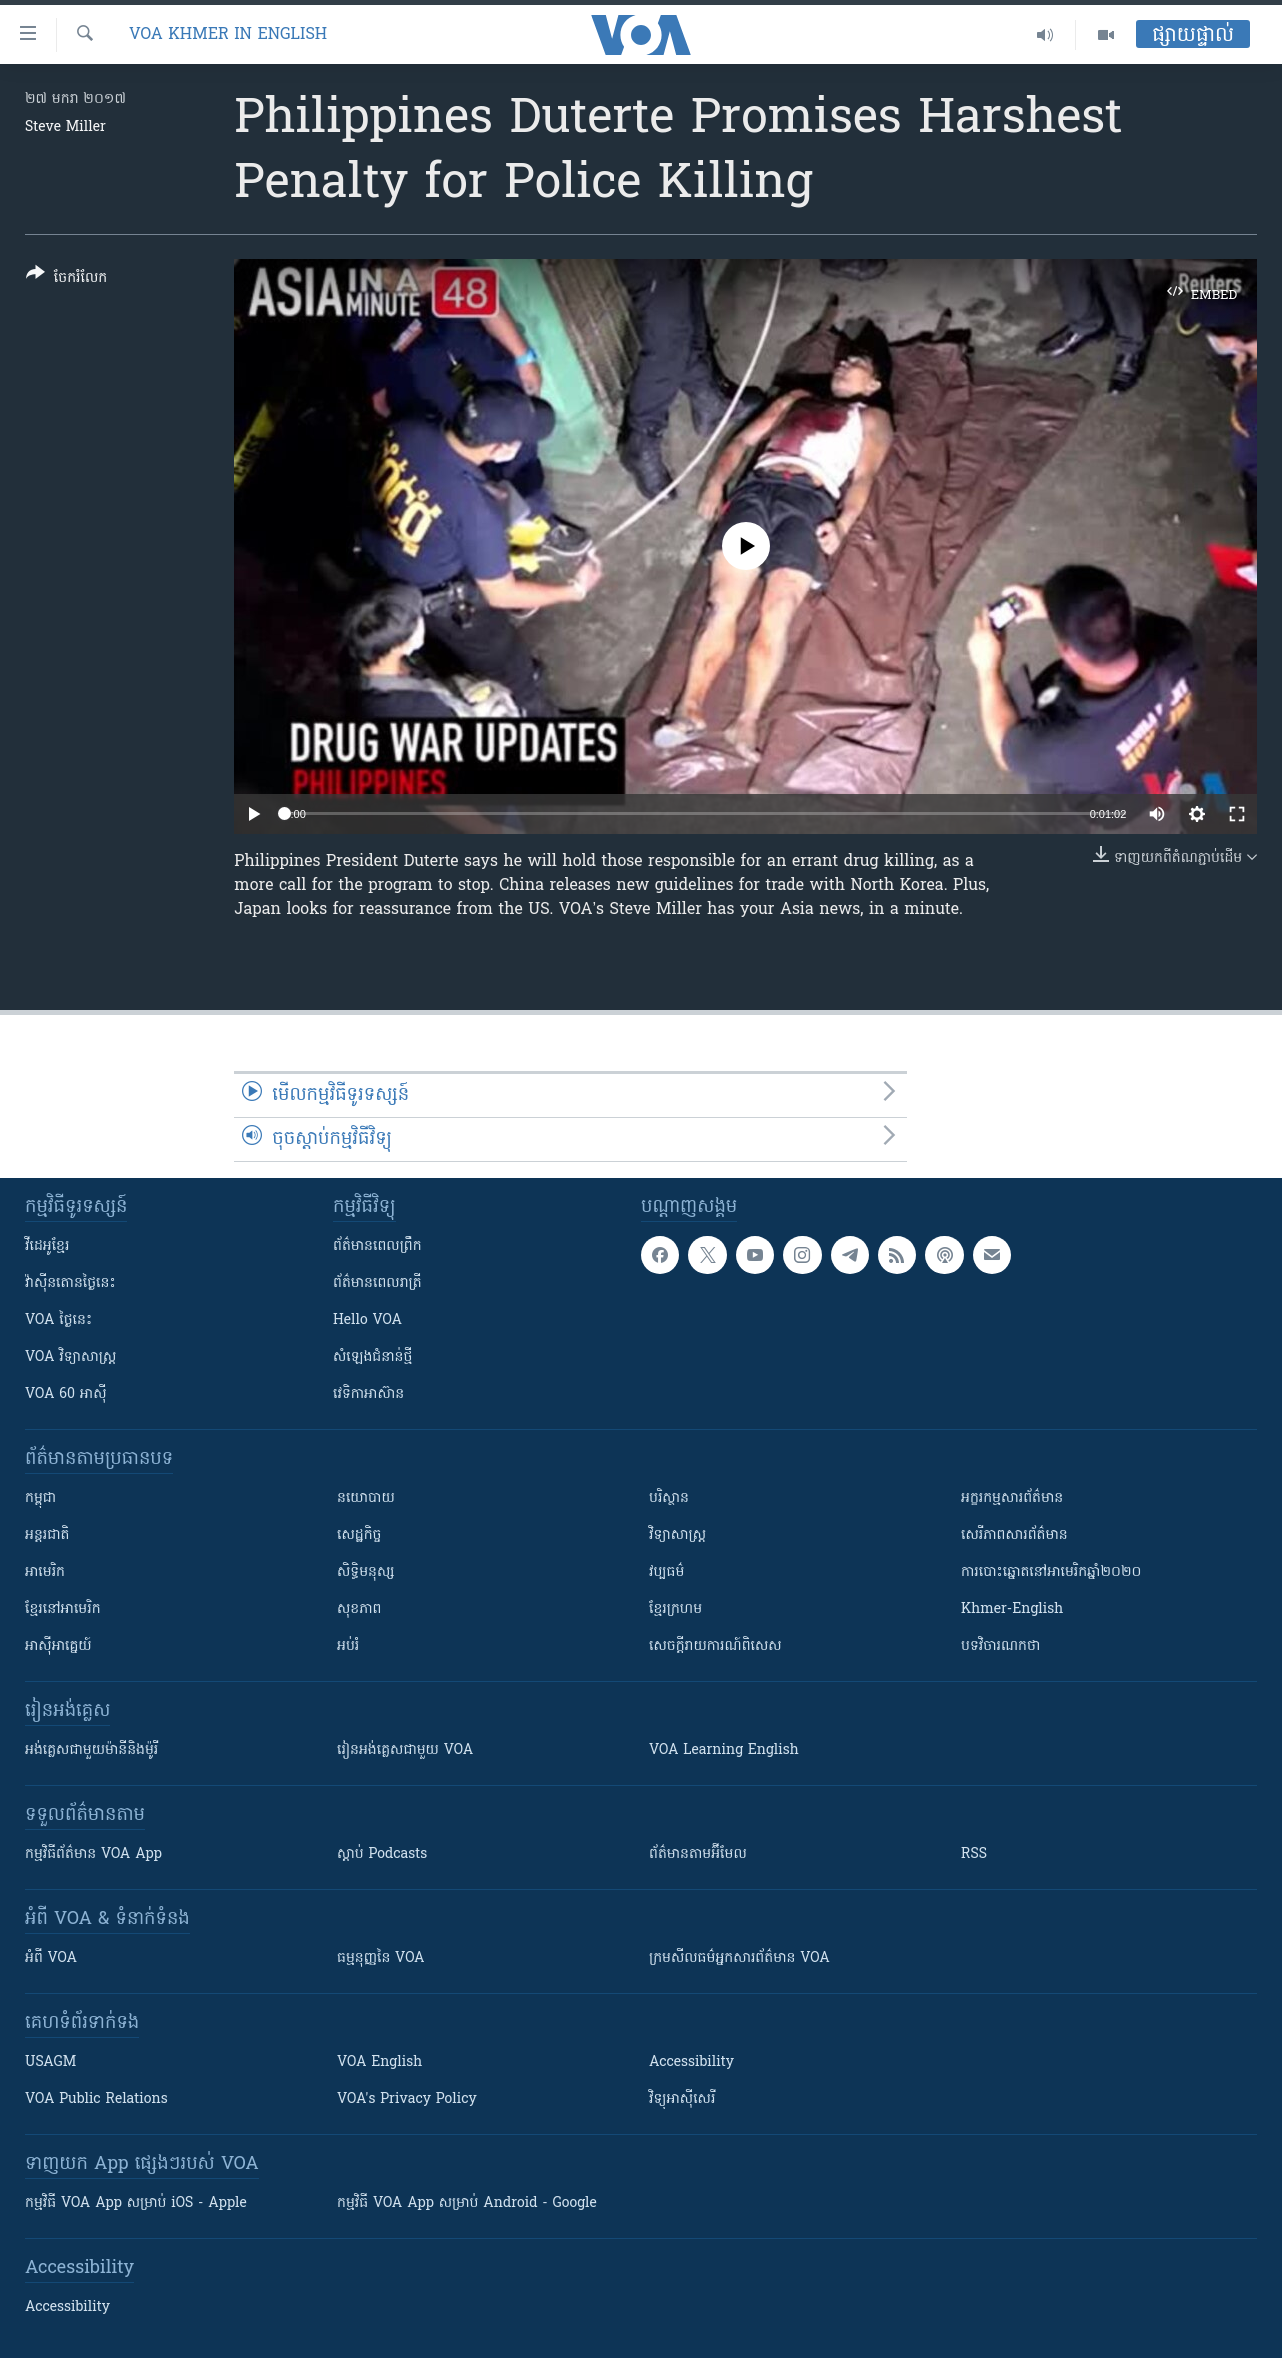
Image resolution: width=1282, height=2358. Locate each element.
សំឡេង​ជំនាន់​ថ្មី (372, 1357)
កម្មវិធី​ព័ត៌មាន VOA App (93, 1854)
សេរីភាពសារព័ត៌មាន (1014, 1535)
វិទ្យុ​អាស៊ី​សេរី (682, 2099)
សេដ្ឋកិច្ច (359, 1535)
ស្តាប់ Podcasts (382, 1854)
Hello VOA (367, 1320)
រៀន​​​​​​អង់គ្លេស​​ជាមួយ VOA (405, 1750)
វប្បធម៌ (666, 1572)
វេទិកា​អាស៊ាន (368, 1394)
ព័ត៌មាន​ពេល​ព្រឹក (377, 1246)
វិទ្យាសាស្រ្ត (677, 1535)
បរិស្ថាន (669, 1498)
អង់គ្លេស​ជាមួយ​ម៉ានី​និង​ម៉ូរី (91, 1750)
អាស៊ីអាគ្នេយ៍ (58, 1646)
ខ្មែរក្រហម (675, 1609)
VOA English (379, 2062)
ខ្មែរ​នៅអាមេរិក (63, 1609)
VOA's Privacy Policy (407, 2099)
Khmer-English (1012, 1609)
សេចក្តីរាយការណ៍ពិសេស (715, 1646)
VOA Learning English (724, 1750)
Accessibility (691, 2062)
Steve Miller (65, 127)
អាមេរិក (45, 1572)
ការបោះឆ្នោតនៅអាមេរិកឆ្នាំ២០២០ (1051, 1572)
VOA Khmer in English (228, 35)
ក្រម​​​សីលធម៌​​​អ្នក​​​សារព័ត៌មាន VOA (739, 1958)
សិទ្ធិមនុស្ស (366, 1572)
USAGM (50, 2062)
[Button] (66, 279)
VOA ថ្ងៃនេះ (58, 1320)
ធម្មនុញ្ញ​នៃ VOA (381, 1958)
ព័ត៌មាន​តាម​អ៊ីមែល (698, 1854)
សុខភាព (359, 1609)
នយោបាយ (366, 1498)
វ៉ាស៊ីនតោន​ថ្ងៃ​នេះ (70, 1283)
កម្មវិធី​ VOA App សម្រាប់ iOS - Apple (136, 2203)
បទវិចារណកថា (1000, 1646)
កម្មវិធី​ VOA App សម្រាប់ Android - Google (467, 2203)
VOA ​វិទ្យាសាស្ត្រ (70, 1357)
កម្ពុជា (40, 1498)
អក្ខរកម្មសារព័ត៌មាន (1012, 1498)
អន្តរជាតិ (47, 1535)
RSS (974, 1854)
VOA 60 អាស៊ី (66, 1394)
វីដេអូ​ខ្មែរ (47, 1246)
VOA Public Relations (96, 2099)
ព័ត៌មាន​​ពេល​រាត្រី (377, 1283)
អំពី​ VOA (51, 1958)
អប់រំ (348, 1646)
